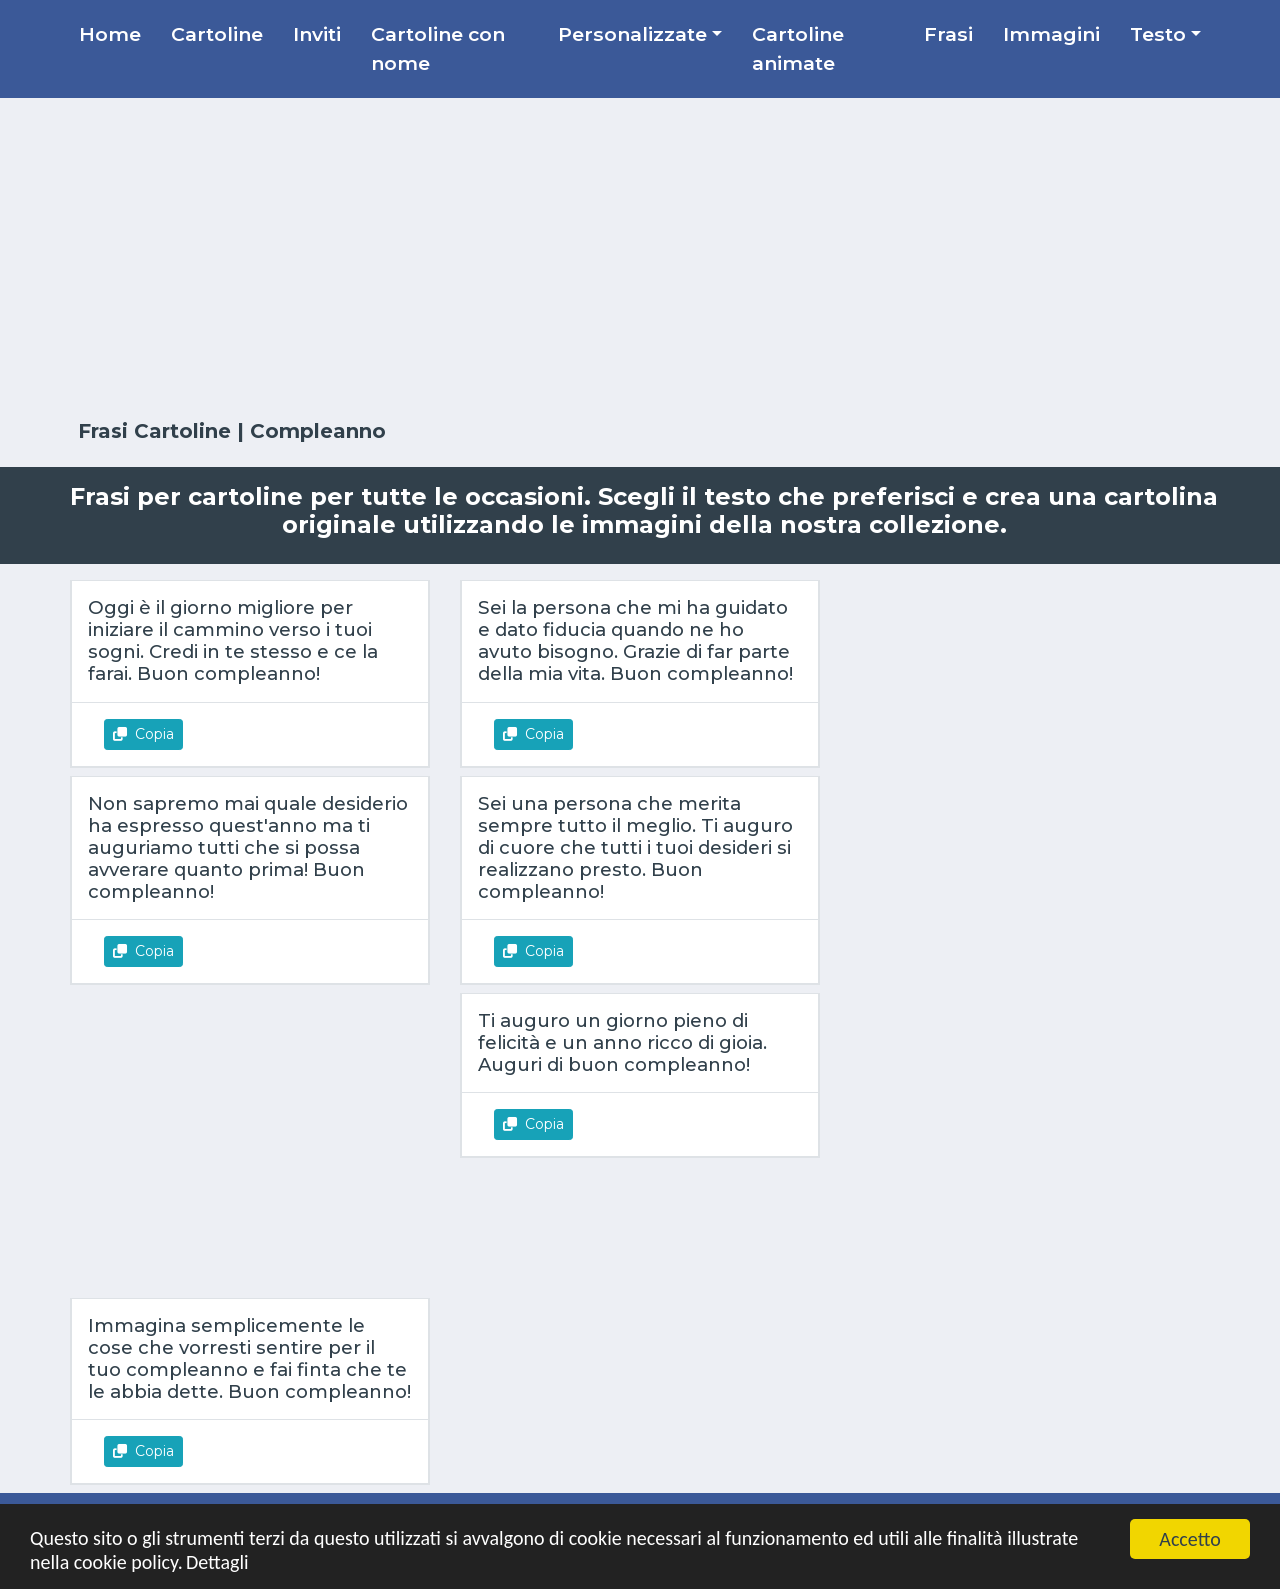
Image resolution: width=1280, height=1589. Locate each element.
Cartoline (217, 34)
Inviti (317, 34)
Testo (1158, 34)
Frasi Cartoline (157, 431)
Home (110, 34)
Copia (143, 734)
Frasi (948, 34)
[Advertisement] (640, 259)
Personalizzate (632, 34)
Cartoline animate (798, 48)
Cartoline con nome (438, 48)
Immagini (1051, 34)
